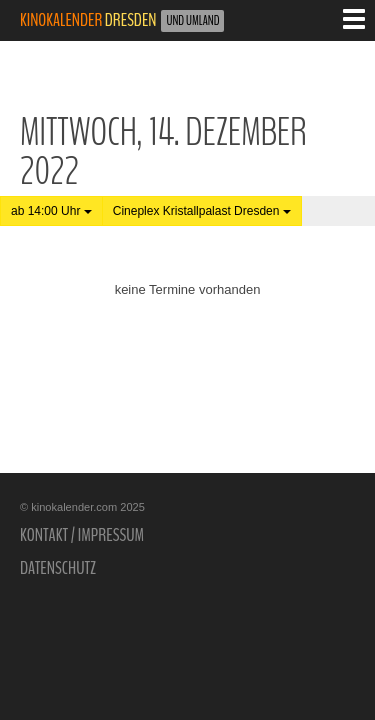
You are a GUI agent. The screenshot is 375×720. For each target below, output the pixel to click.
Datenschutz (58, 568)
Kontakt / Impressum (82, 535)
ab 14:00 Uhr (51, 211)
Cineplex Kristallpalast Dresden (202, 211)
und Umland (192, 21)
